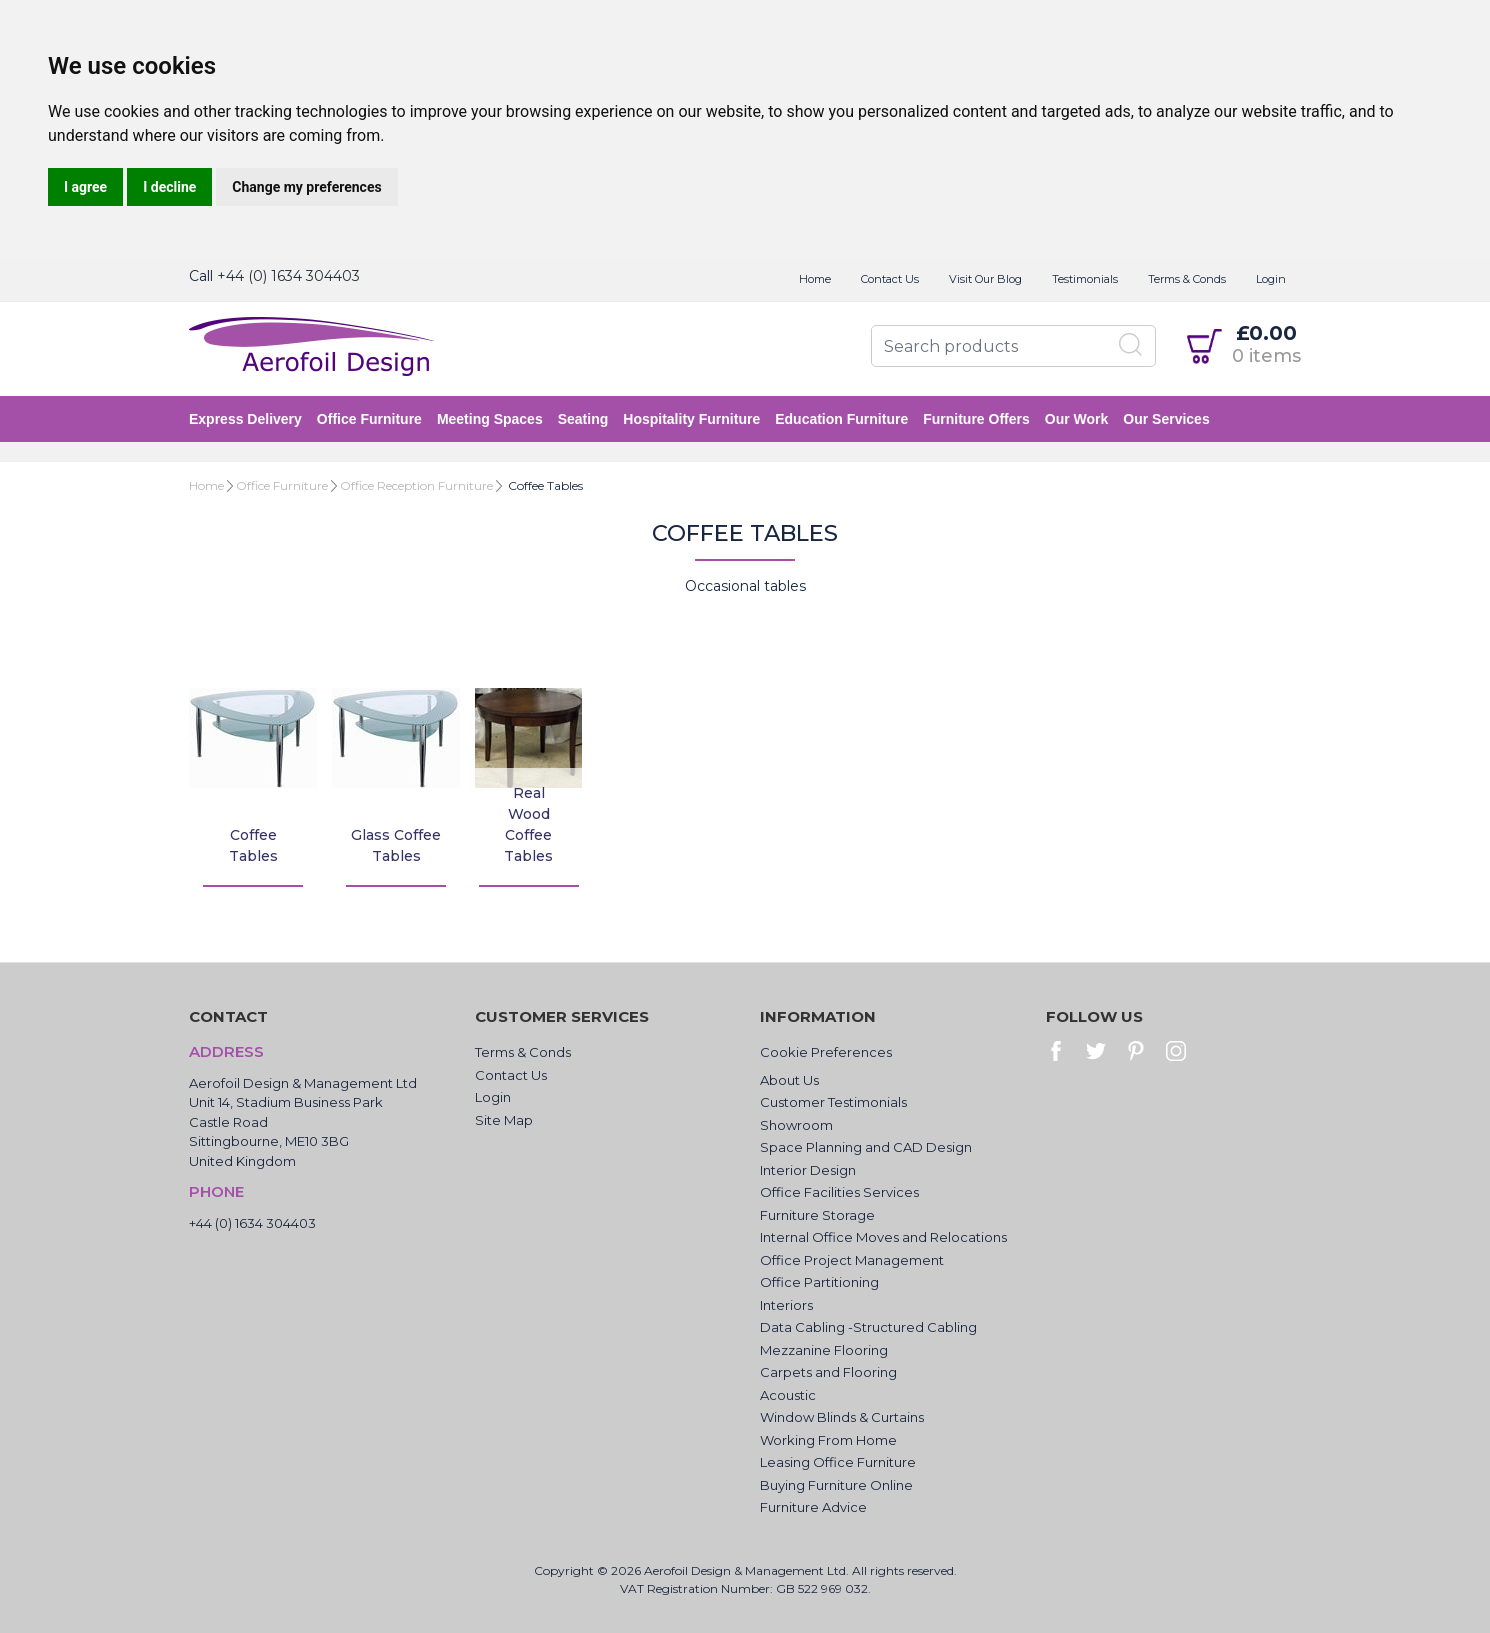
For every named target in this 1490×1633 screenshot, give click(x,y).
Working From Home (828, 1440)
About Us (789, 1080)
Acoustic (788, 1395)
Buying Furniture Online (836, 1485)
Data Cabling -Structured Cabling (868, 1327)
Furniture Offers (976, 419)
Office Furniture (369, 419)
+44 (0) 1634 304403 (288, 276)
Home (815, 279)
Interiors (786, 1305)
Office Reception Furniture (416, 485)
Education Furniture (841, 419)
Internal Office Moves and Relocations (883, 1237)
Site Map (504, 1120)
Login (1271, 279)
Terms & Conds (1187, 279)
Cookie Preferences (826, 1052)
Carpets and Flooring (828, 1372)
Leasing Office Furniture (838, 1462)
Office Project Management (852, 1260)
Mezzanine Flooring (824, 1350)
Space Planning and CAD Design (866, 1147)
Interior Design (808, 1170)
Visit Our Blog (985, 279)
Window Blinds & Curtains (842, 1417)
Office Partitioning (819, 1282)
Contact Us (890, 279)
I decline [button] (169, 187)
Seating (583, 419)
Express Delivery (245, 419)
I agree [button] (85, 187)
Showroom (796, 1125)
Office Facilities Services (839, 1192)
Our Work (1077, 419)
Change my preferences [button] (306, 187)
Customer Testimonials (833, 1102)
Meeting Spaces (490, 419)
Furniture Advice (813, 1507)
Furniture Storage (817, 1215)
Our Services (1166, 419)
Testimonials (1085, 279)
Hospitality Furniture (691, 419)
